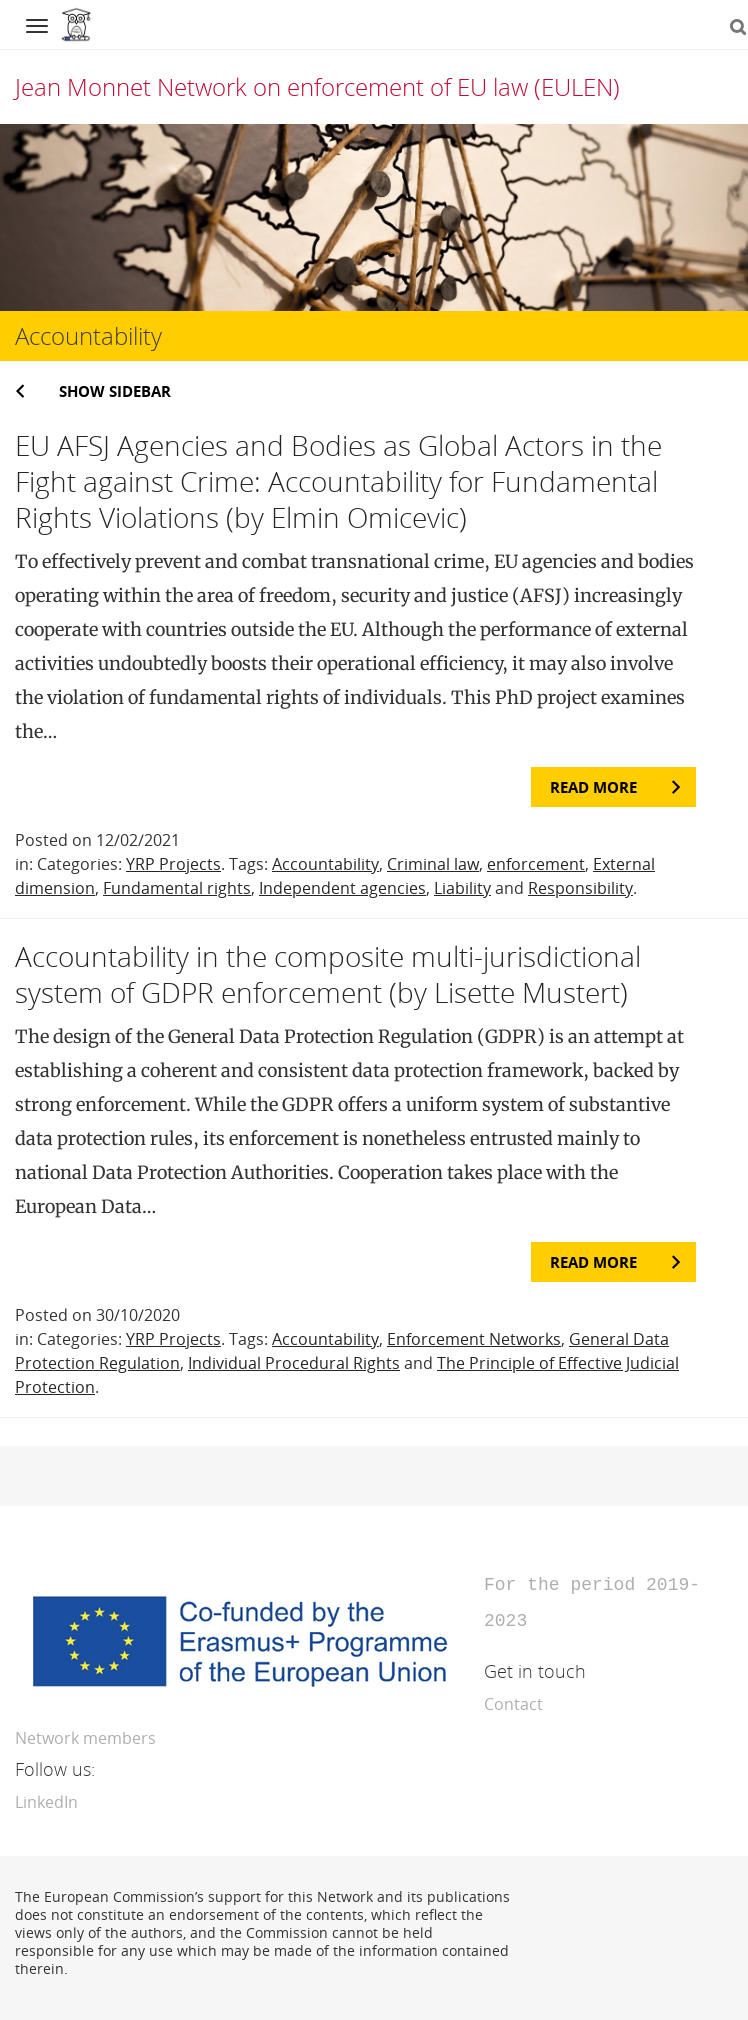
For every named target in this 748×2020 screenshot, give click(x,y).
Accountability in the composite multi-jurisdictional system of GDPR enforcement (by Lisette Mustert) (328, 974)
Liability (462, 888)
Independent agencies (342, 888)
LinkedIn (46, 1798)
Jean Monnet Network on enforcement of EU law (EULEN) (317, 86)
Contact (513, 1700)
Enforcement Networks (474, 1339)
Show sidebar (115, 391)
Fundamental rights (177, 888)
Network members (85, 1734)
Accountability (325, 864)
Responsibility (580, 888)
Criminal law (433, 864)
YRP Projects (173, 864)
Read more (593, 787)
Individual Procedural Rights (294, 1363)
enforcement (536, 864)
